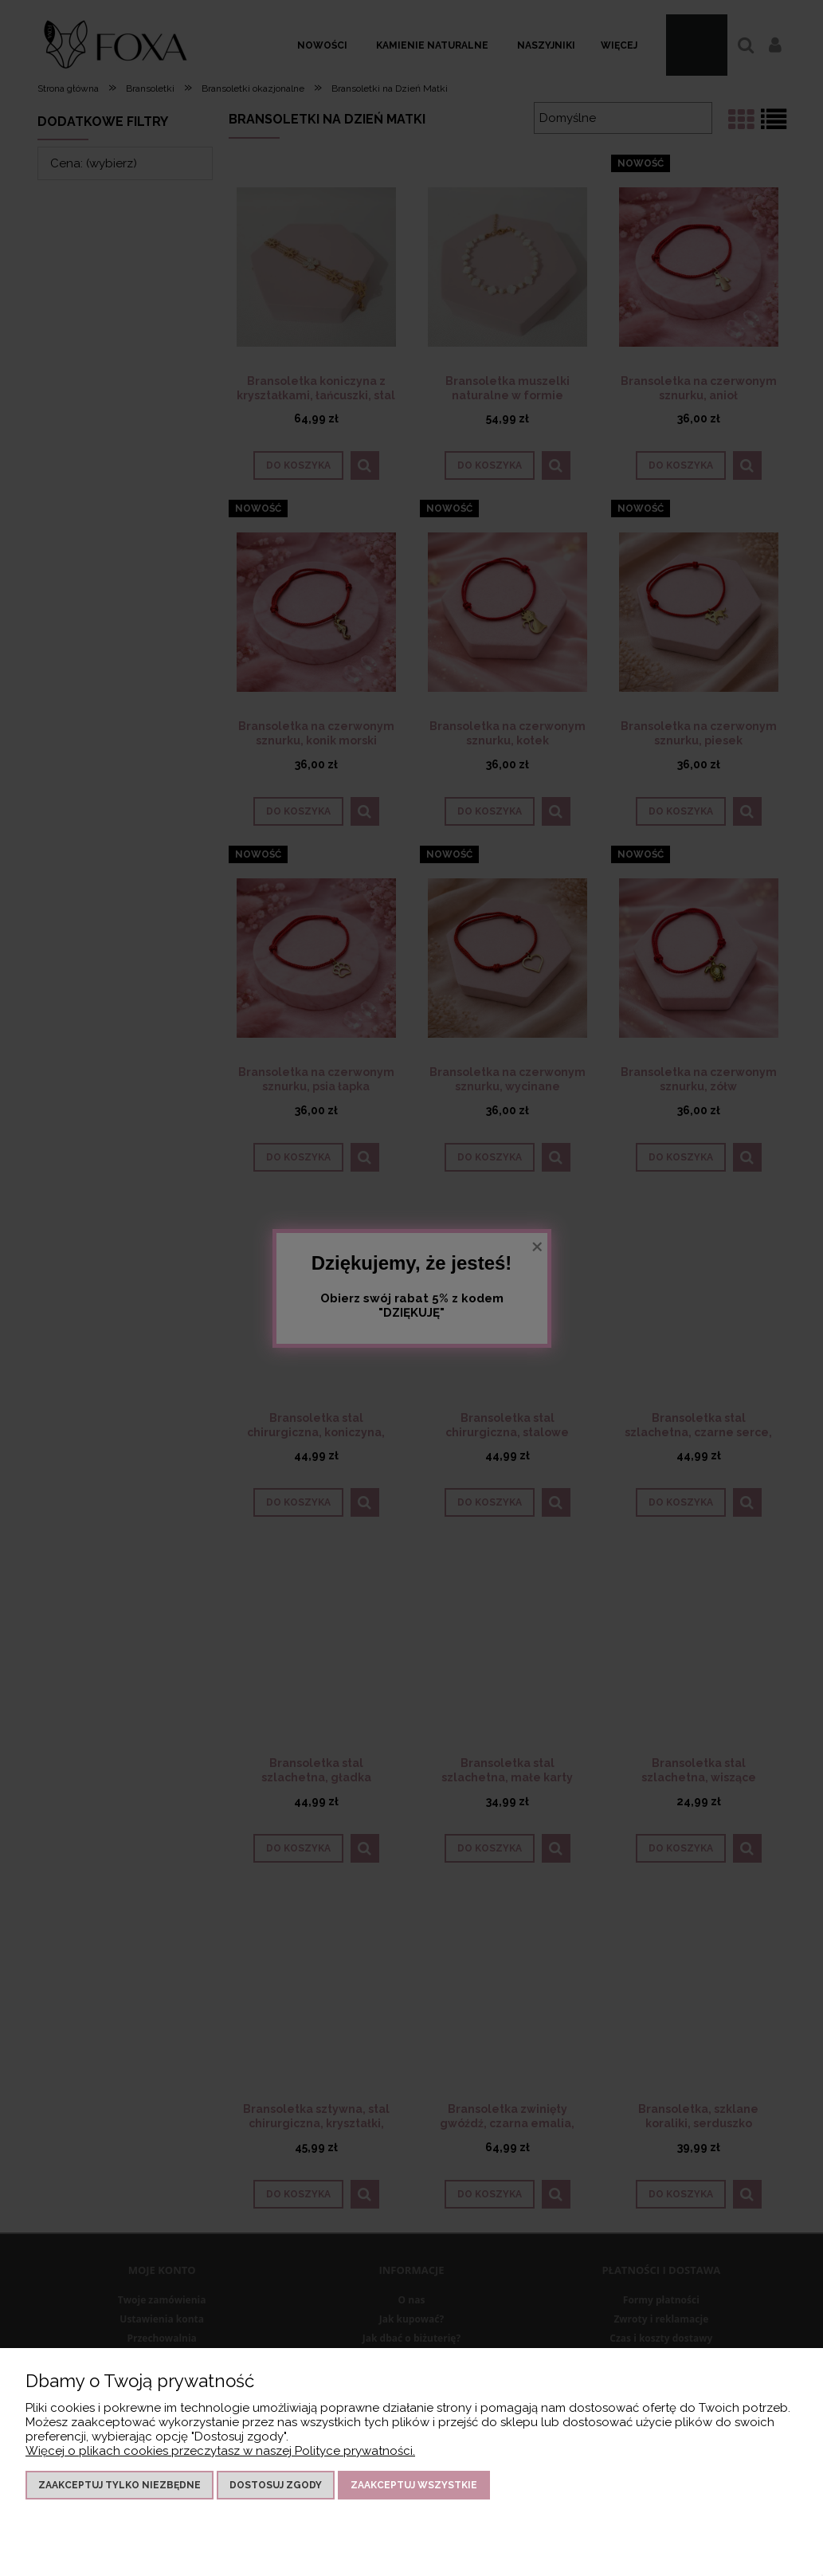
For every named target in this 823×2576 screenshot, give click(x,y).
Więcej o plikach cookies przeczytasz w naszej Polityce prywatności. (220, 2451)
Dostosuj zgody (275, 2485)
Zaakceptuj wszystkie (414, 2485)
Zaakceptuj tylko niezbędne (119, 2485)
